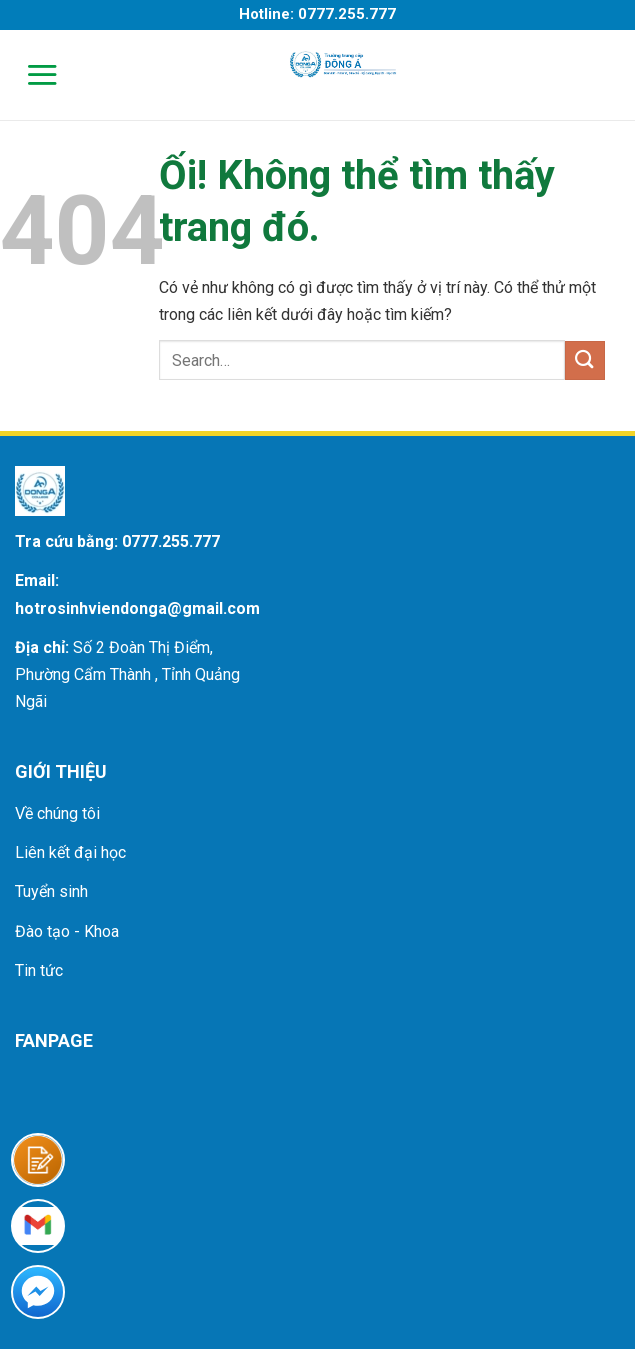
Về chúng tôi (57, 813)
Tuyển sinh (51, 891)
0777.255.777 (171, 541)
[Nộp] (585, 360)
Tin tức (39, 970)
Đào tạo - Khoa (67, 931)
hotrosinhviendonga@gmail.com (137, 608)
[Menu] (29, 74)
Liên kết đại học (70, 852)
